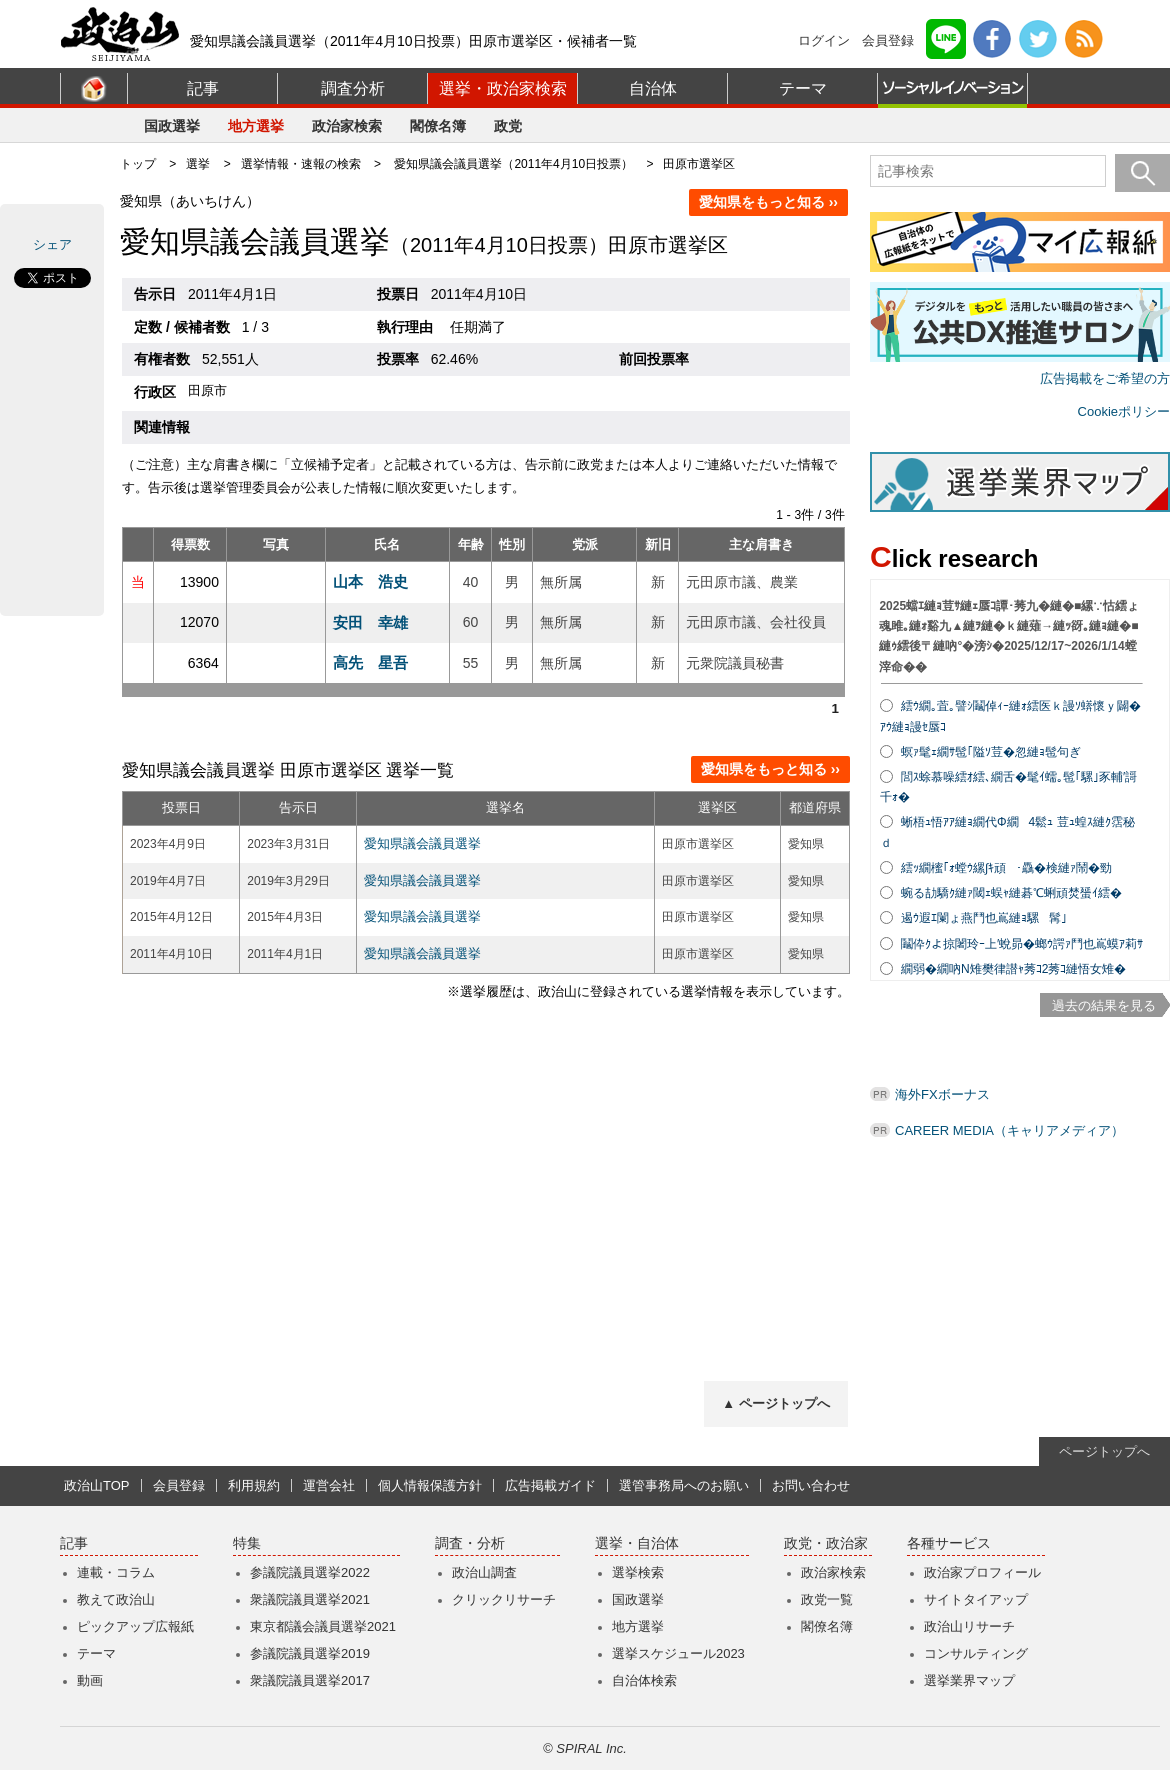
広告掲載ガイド (550, 1485)
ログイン (824, 40)
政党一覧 (827, 1599)
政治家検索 (347, 126)
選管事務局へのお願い (684, 1485)
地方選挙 (256, 126)
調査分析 (353, 88)
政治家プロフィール (982, 1572)
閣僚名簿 (438, 126)
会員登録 (888, 40)
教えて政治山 (116, 1599)
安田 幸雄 (370, 622)
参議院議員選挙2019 (310, 1653)
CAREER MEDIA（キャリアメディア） (1009, 1130)
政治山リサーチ (969, 1626)
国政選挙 (172, 126)
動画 (90, 1680)
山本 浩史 (370, 581)
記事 (203, 88)
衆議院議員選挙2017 (310, 1680)
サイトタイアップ (976, 1599)
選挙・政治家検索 (503, 88)
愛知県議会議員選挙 (422, 843)
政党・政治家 (826, 1543)
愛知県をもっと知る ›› (768, 202)
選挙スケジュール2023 (678, 1653)
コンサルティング (976, 1653)
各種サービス (949, 1543)
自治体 (653, 88)
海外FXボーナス (942, 1094)
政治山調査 (484, 1572)
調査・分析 (470, 1543)
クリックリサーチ (504, 1599)
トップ (138, 164)
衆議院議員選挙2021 (310, 1599)
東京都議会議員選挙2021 (323, 1626)
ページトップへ (1104, 1451)
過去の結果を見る (1104, 1005)
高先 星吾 (370, 662)
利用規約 (254, 1485)
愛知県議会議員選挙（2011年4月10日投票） (513, 164)
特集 (247, 1543)
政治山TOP (97, 1485)
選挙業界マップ (969, 1680)
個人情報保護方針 (430, 1485)
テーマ (803, 88)
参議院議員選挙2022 (310, 1572)
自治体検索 (644, 1680)
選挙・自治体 (637, 1543)
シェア (52, 244)
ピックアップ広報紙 (135, 1626)
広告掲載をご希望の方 (1105, 378)
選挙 (198, 164)
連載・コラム (116, 1572)
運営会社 (329, 1485)
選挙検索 (638, 1572)
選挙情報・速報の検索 (301, 164)
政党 (508, 126)
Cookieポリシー (1124, 411)
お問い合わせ (811, 1485)
